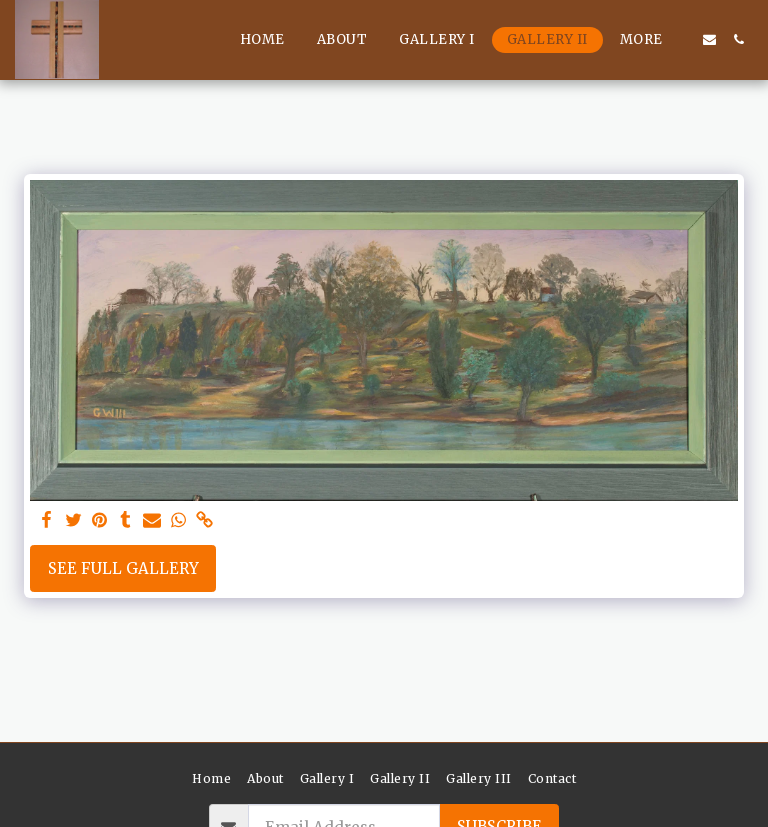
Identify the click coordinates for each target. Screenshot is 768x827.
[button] (709, 39)
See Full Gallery (123, 568)
